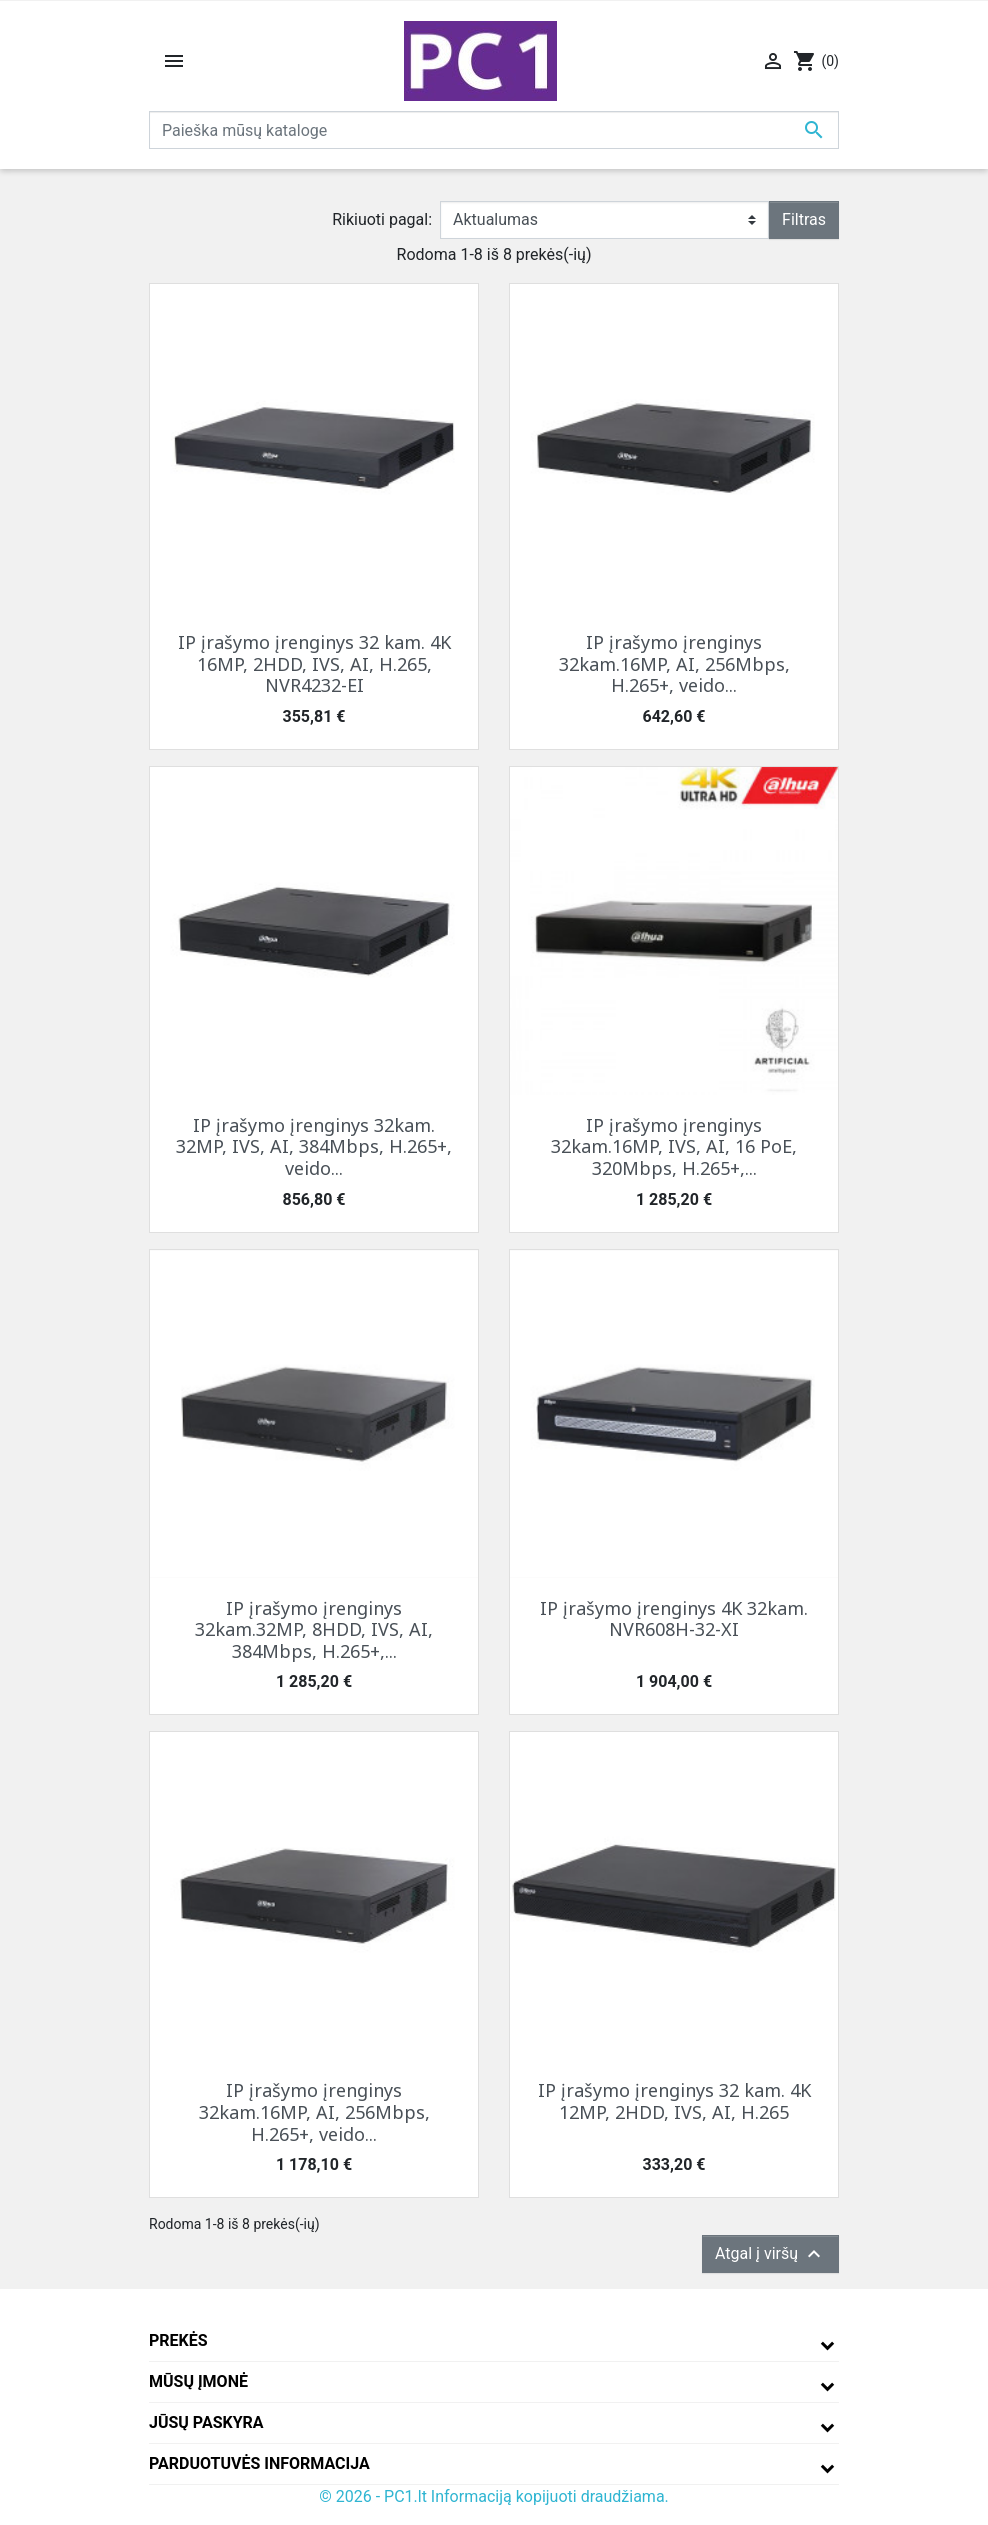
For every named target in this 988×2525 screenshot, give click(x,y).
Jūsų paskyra (206, 2422)
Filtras (804, 219)
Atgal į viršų (770, 2254)
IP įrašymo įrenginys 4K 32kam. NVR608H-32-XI (674, 1619)
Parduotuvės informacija (259, 2463)
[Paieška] (494, 130)
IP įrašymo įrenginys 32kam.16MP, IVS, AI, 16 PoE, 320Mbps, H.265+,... (674, 1146)
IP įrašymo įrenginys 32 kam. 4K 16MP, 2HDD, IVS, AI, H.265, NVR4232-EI (314, 663)
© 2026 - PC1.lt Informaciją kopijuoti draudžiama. (494, 2496)
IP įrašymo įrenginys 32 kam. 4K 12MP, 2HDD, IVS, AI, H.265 (674, 2101)
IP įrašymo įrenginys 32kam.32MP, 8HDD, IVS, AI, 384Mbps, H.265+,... (314, 1629)
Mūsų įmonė (198, 2381)
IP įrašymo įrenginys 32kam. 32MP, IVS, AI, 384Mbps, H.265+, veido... (314, 1146)
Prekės (178, 2340)
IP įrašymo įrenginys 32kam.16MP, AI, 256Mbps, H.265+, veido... (674, 663)
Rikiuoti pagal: (382, 219)
